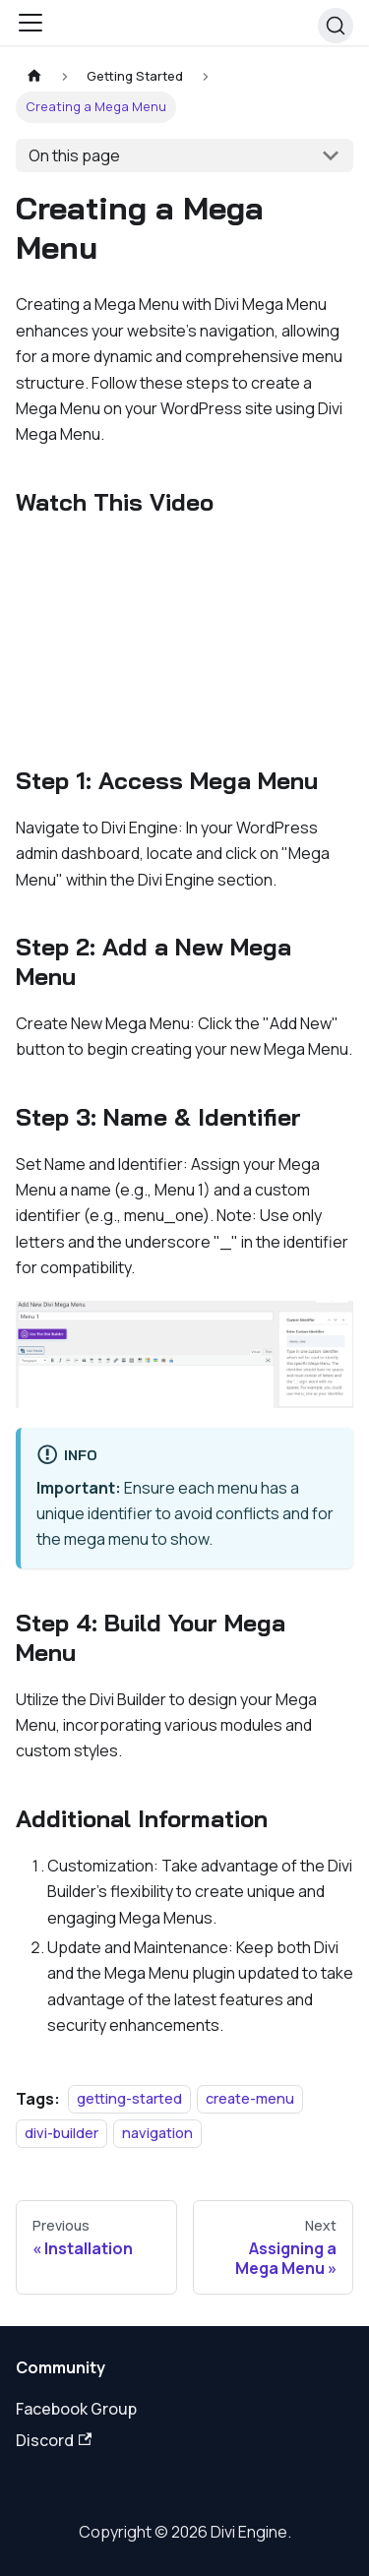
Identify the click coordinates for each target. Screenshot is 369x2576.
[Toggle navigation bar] (30, 22)
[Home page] (34, 76)
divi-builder (61, 2132)
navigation (157, 2132)
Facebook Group (76, 2409)
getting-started (129, 2099)
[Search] (335, 25)
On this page (74, 155)
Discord (54, 2440)
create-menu (250, 2099)
